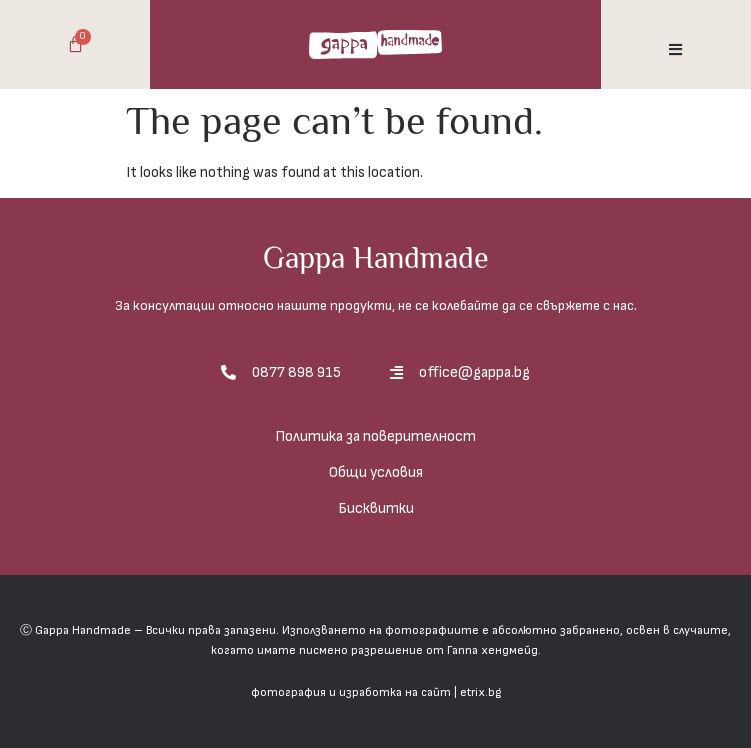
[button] (675, 49)
